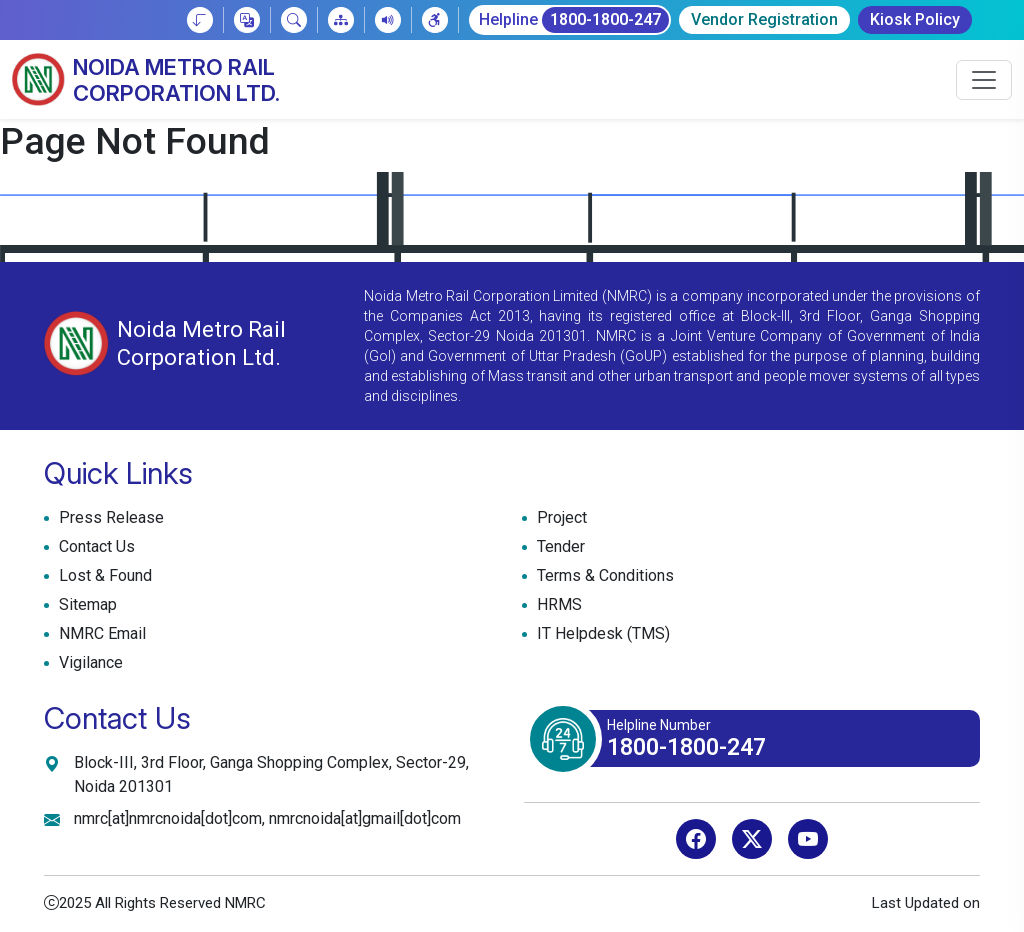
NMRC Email (100, 634)
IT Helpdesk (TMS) (601, 634)
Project (559, 518)
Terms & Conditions (603, 576)
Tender (558, 547)
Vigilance (91, 662)
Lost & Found (103, 576)
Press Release (109, 518)
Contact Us (94, 547)
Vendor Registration (764, 19)
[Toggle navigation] (984, 80)
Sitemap (85, 605)
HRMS (557, 605)
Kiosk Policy (915, 19)
